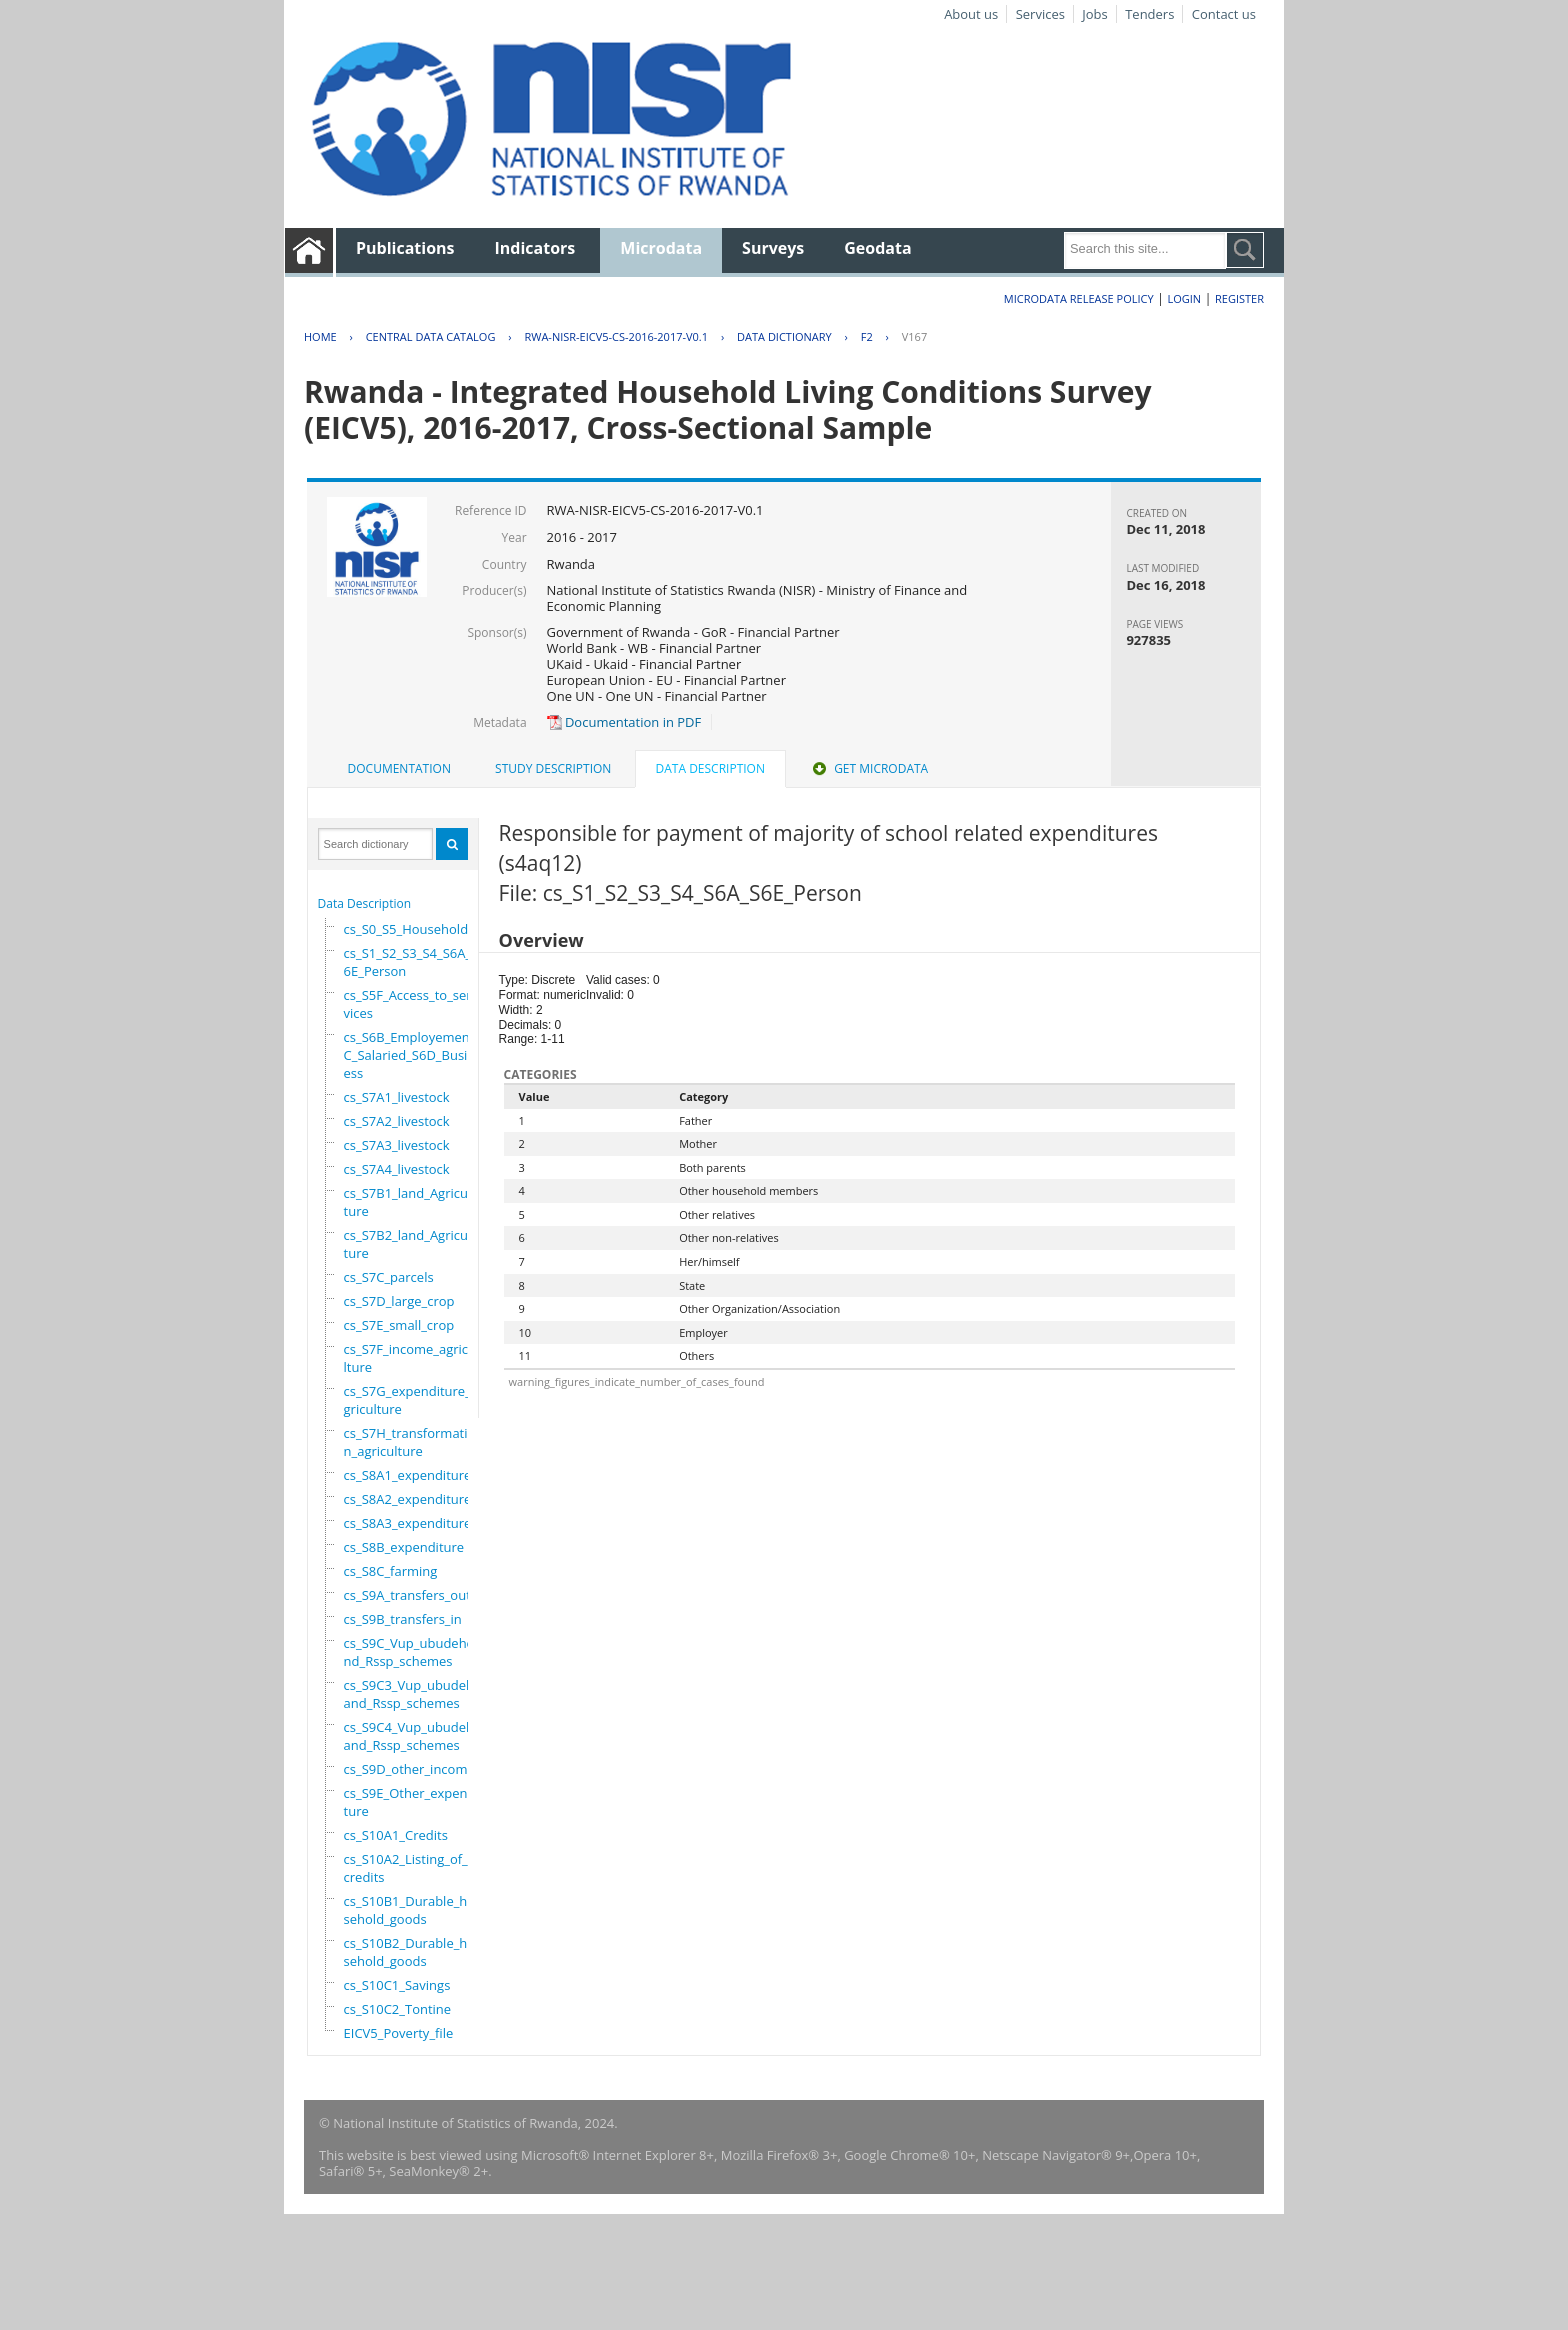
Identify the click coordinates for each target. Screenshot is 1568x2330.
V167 (914, 336)
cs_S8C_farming (391, 1571)
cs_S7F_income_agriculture (410, 1358)
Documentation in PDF (624, 722)
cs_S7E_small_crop (399, 1325)
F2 (867, 336)
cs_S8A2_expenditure (408, 1499)
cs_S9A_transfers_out (407, 1595)
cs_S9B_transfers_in (403, 1619)
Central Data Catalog (431, 336)
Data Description (365, 903)
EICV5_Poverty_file (399, 2033)
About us (971, 14)
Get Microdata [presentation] (868, 768)
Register (1239, 298)
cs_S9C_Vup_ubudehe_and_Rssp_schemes (415, 1652)
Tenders (1149, 14)
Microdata (661, 248)
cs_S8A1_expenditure (408, 1475)
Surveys (773, 248)
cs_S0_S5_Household (406, 929)
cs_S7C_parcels (389, 1277)
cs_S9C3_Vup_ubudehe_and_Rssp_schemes (415, 1694)
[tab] (399, 769)
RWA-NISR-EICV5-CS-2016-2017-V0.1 (616, 336)
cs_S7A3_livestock (397, 1145)
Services (1040, 14)
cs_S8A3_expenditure (408, 1523)
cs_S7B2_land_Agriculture (408, 1244)
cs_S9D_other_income (409, 1769)
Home (320, 336)
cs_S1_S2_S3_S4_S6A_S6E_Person (411, 962)
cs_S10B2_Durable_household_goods (414, 1952)
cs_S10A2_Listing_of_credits (406, 1868)
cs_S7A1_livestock (397, 1097)
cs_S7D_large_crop (399, 1301)
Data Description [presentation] (710, 768)
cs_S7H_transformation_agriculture (410, 1442)
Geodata (877, 248)
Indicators (535, 248)
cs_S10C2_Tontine (398, 2009)
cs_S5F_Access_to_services (408, 1004)
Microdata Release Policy (1079, 298)
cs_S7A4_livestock (397, 1169)
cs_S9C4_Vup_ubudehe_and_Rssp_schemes (415, 1736)
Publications (405, 248)
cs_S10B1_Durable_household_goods (414, 1910)
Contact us (1224, 14)
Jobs (1094, 14)
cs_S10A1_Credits (396, 1835)
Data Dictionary (784, 336)
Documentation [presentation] (399, 768)
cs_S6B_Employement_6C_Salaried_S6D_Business (416, 1055)
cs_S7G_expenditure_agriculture (411, 1400)
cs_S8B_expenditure (404, 1547)
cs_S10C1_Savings (397, 1985)
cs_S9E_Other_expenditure (411, 1802)
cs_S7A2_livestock (397, 1121)
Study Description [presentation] (553, 768)
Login (1184, 298)
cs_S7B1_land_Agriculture (408, 1202)
